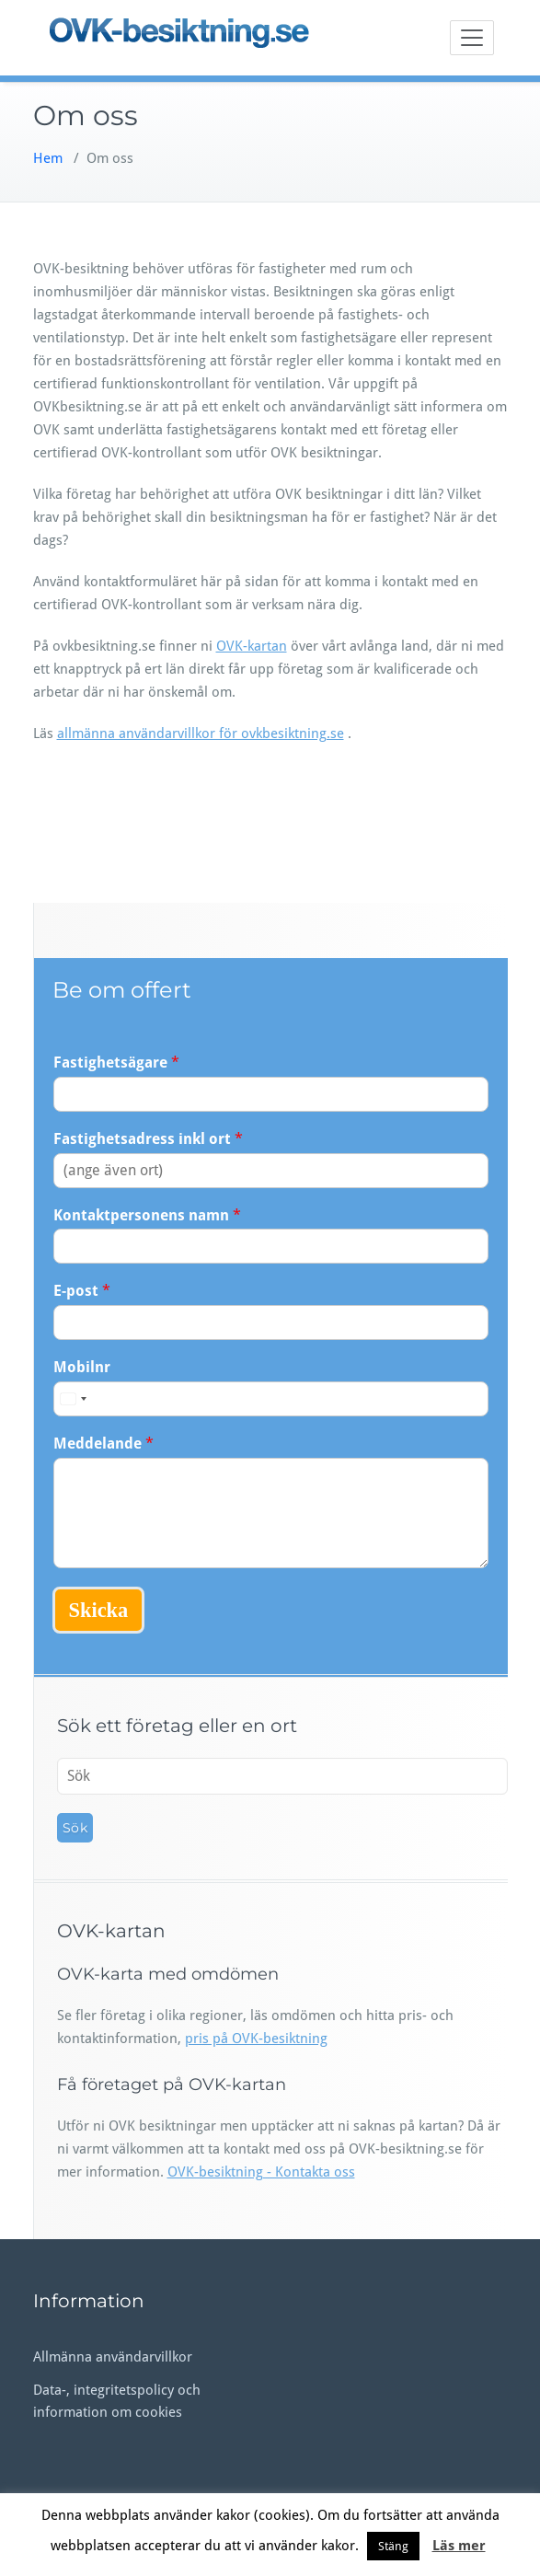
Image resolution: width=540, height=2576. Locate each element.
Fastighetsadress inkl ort (148, 1139)
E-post (81, 1291)
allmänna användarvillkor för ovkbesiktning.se (200, 733)
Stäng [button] (393, 2546)
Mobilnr (81, 1367)
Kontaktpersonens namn (147, 1215)
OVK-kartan (251, 646)
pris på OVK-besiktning (256, 2038)
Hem (48, 158)
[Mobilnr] (270, 1398)
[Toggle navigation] (472, 37)
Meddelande (103, 1443)
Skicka (99, 1610)
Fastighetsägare (116, 1062)
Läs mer (459, 2545)
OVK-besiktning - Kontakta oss (261, 2172)
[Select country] (72, 1398)
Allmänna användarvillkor (112, 2357)
